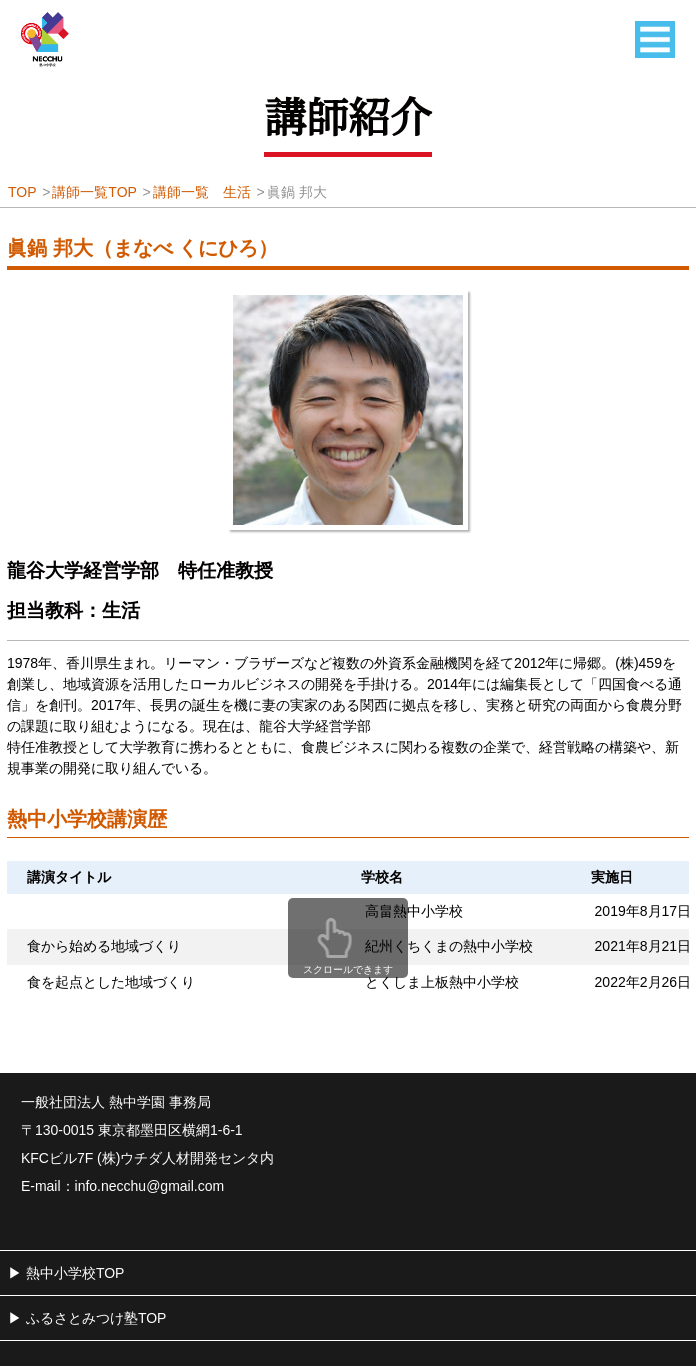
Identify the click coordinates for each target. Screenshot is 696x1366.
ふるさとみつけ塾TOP (96, 1318)
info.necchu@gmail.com (150, 1186)
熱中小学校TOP (75, 1273)
